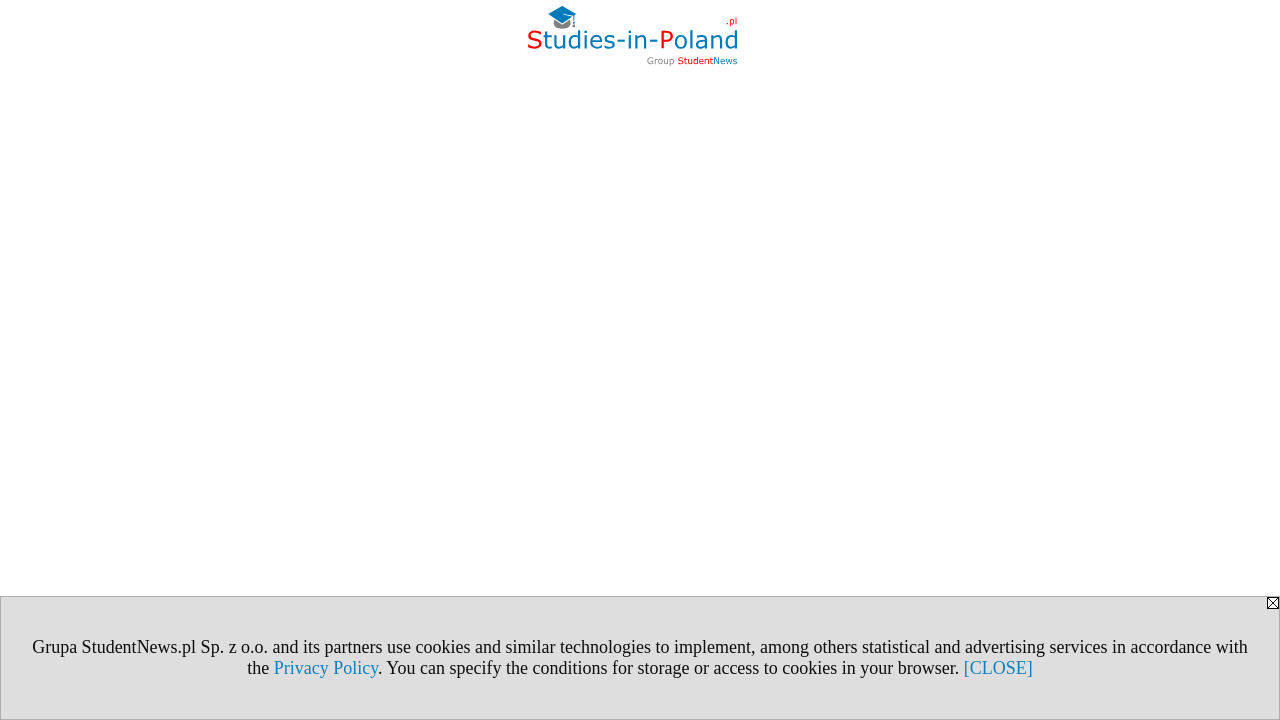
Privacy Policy (326, 668)
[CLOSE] (998, 668)
